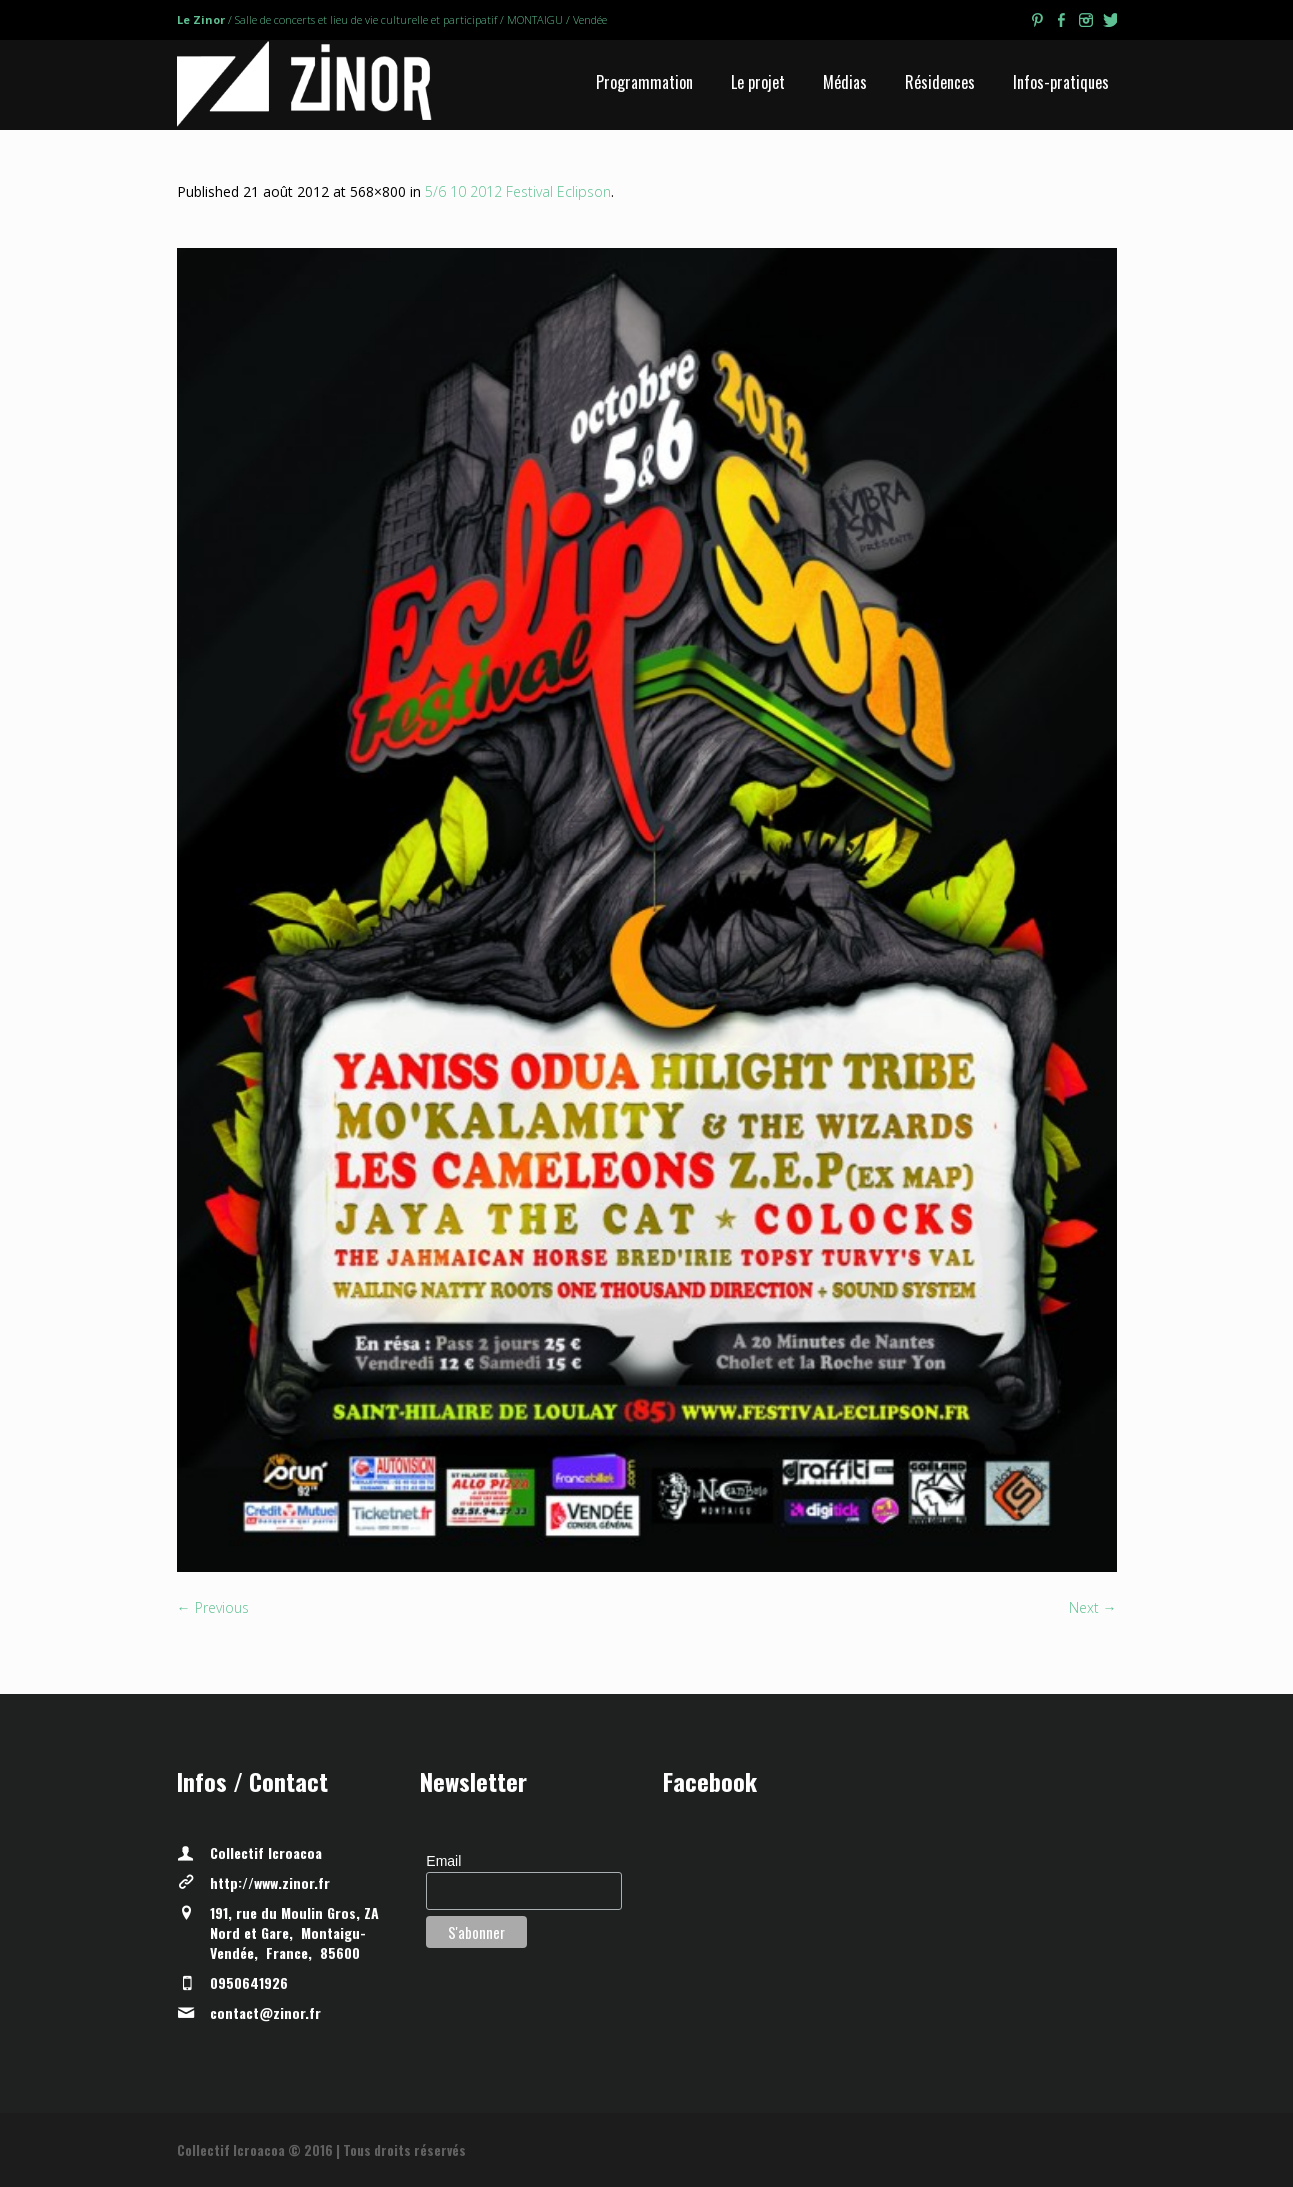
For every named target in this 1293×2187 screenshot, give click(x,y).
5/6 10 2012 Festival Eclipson (518, 191)
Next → (1093, 1607)
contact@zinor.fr (265, 2012)
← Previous (213, 1607)
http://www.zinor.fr (270, 1882)
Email (443, 1861)
